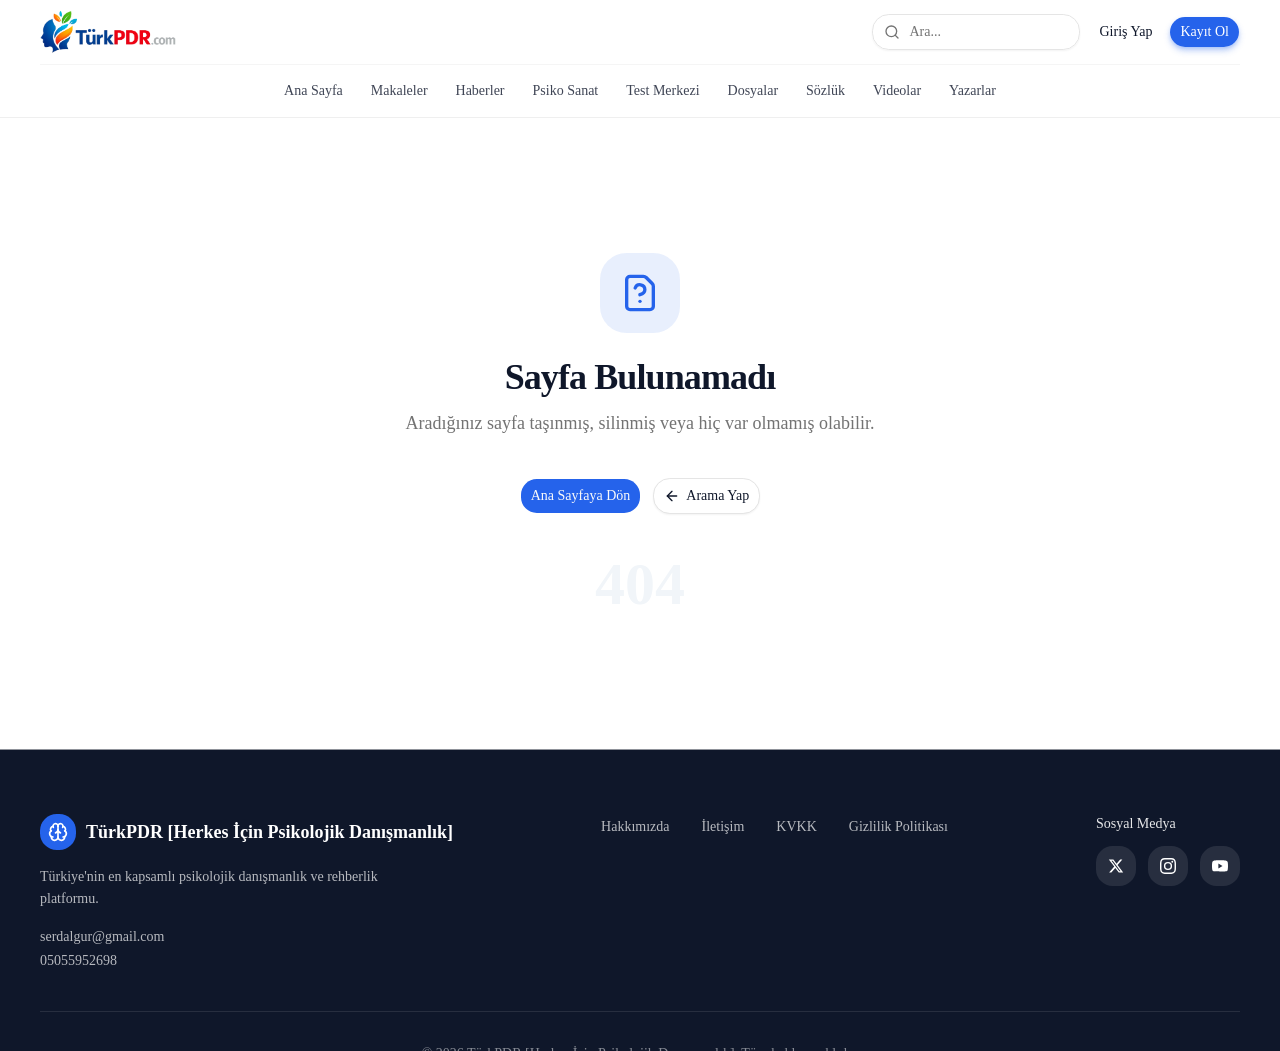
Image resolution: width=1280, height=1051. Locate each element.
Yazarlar (972, 90)
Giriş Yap (1125, 31)
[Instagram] (1168, 866)
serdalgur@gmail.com (102, 936)
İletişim (723, 826)
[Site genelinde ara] (976, 32)
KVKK (796, 826)
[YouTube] (1220, 866)
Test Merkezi (662, 90)
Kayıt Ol (1204, 31)
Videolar (897, 90)
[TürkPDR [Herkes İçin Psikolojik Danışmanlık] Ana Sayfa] (108, 32)
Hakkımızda (635, 826)
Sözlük (825, 90)
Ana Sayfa (313, 90)
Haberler (480, 90)
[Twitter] (1116, 866)
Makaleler (399, 90)
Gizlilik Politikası (898, 826)
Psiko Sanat (566, 90)
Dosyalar (753, 90)
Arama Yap (706, 496)
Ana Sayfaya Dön (581, 495)
